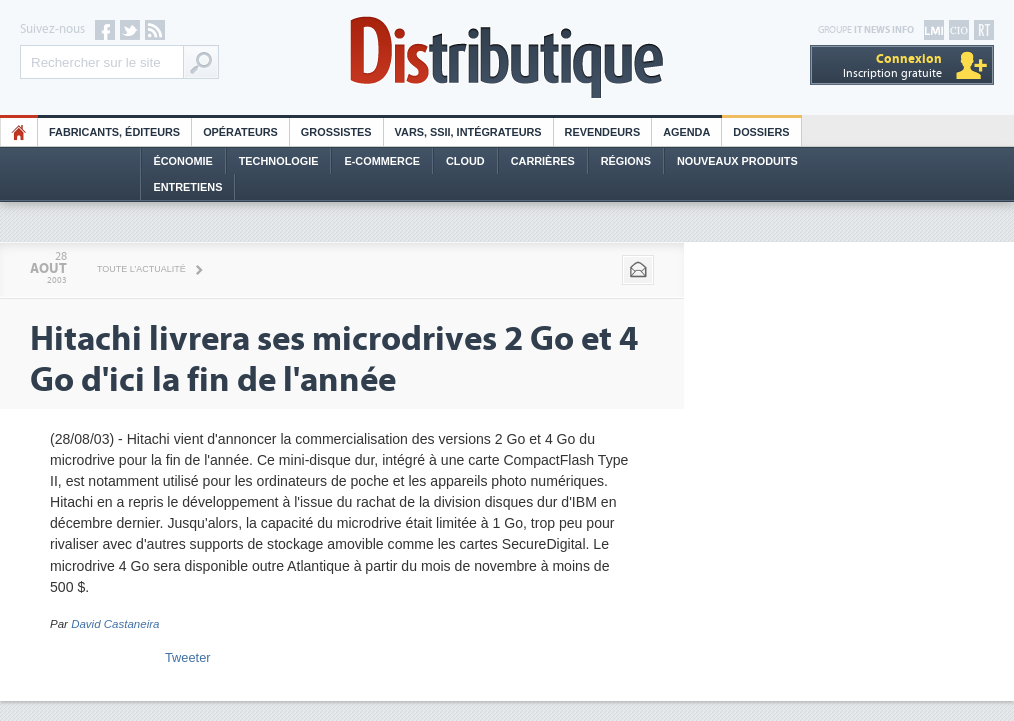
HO (19, 132)
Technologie (279, 161)
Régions (626, 161)
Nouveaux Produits (737, 161)
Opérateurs (240, 132)
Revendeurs (603, 132)
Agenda (686, 132)
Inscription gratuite (892, 65)
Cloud (465, 161)
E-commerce (382, 161)
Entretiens (188, 187)
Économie (183, 161)
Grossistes (336, 132)
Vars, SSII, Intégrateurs (468, 132)
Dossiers (761, 132)
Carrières (543, 161)
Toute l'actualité (141, 269)
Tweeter (188, 657)
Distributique (507, 57)
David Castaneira (115, 624)
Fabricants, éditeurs (114, 132)
